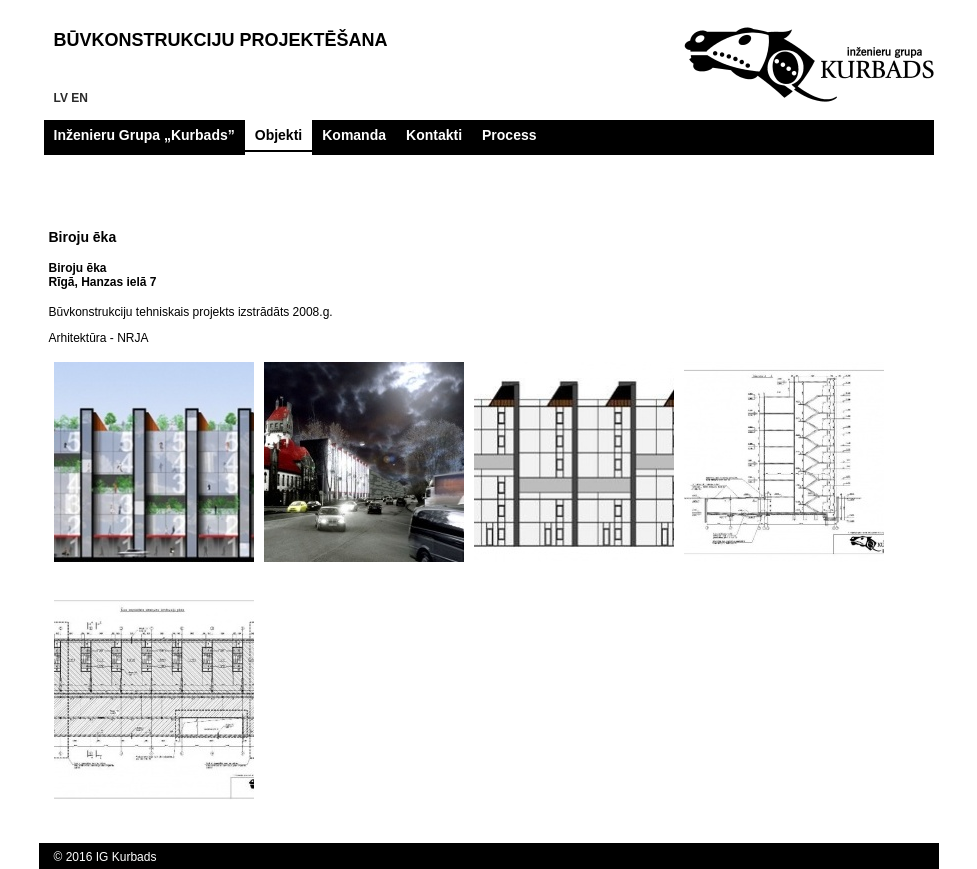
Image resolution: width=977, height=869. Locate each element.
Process (509, 135)
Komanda (354, 135)
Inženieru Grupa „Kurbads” (144, 135)
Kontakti (434, 135)
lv (61, 98)
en (79, 98)
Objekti (278, 135)
